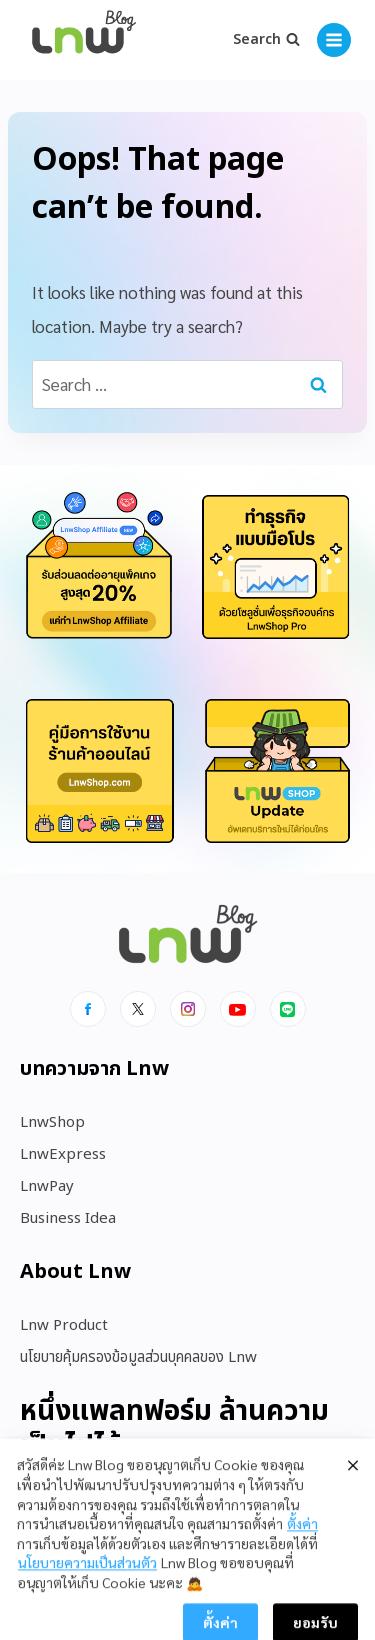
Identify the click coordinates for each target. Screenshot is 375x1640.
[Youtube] (238, 1009)
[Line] (288, 1009)
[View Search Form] (266, 40)
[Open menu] (334, 40)
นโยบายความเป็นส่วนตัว (87, 1604)
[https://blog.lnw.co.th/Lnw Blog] (84, 40)
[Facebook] (88, 1009)
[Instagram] (188, 1009)
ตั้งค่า (302, 1565)
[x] (138, 1009)
